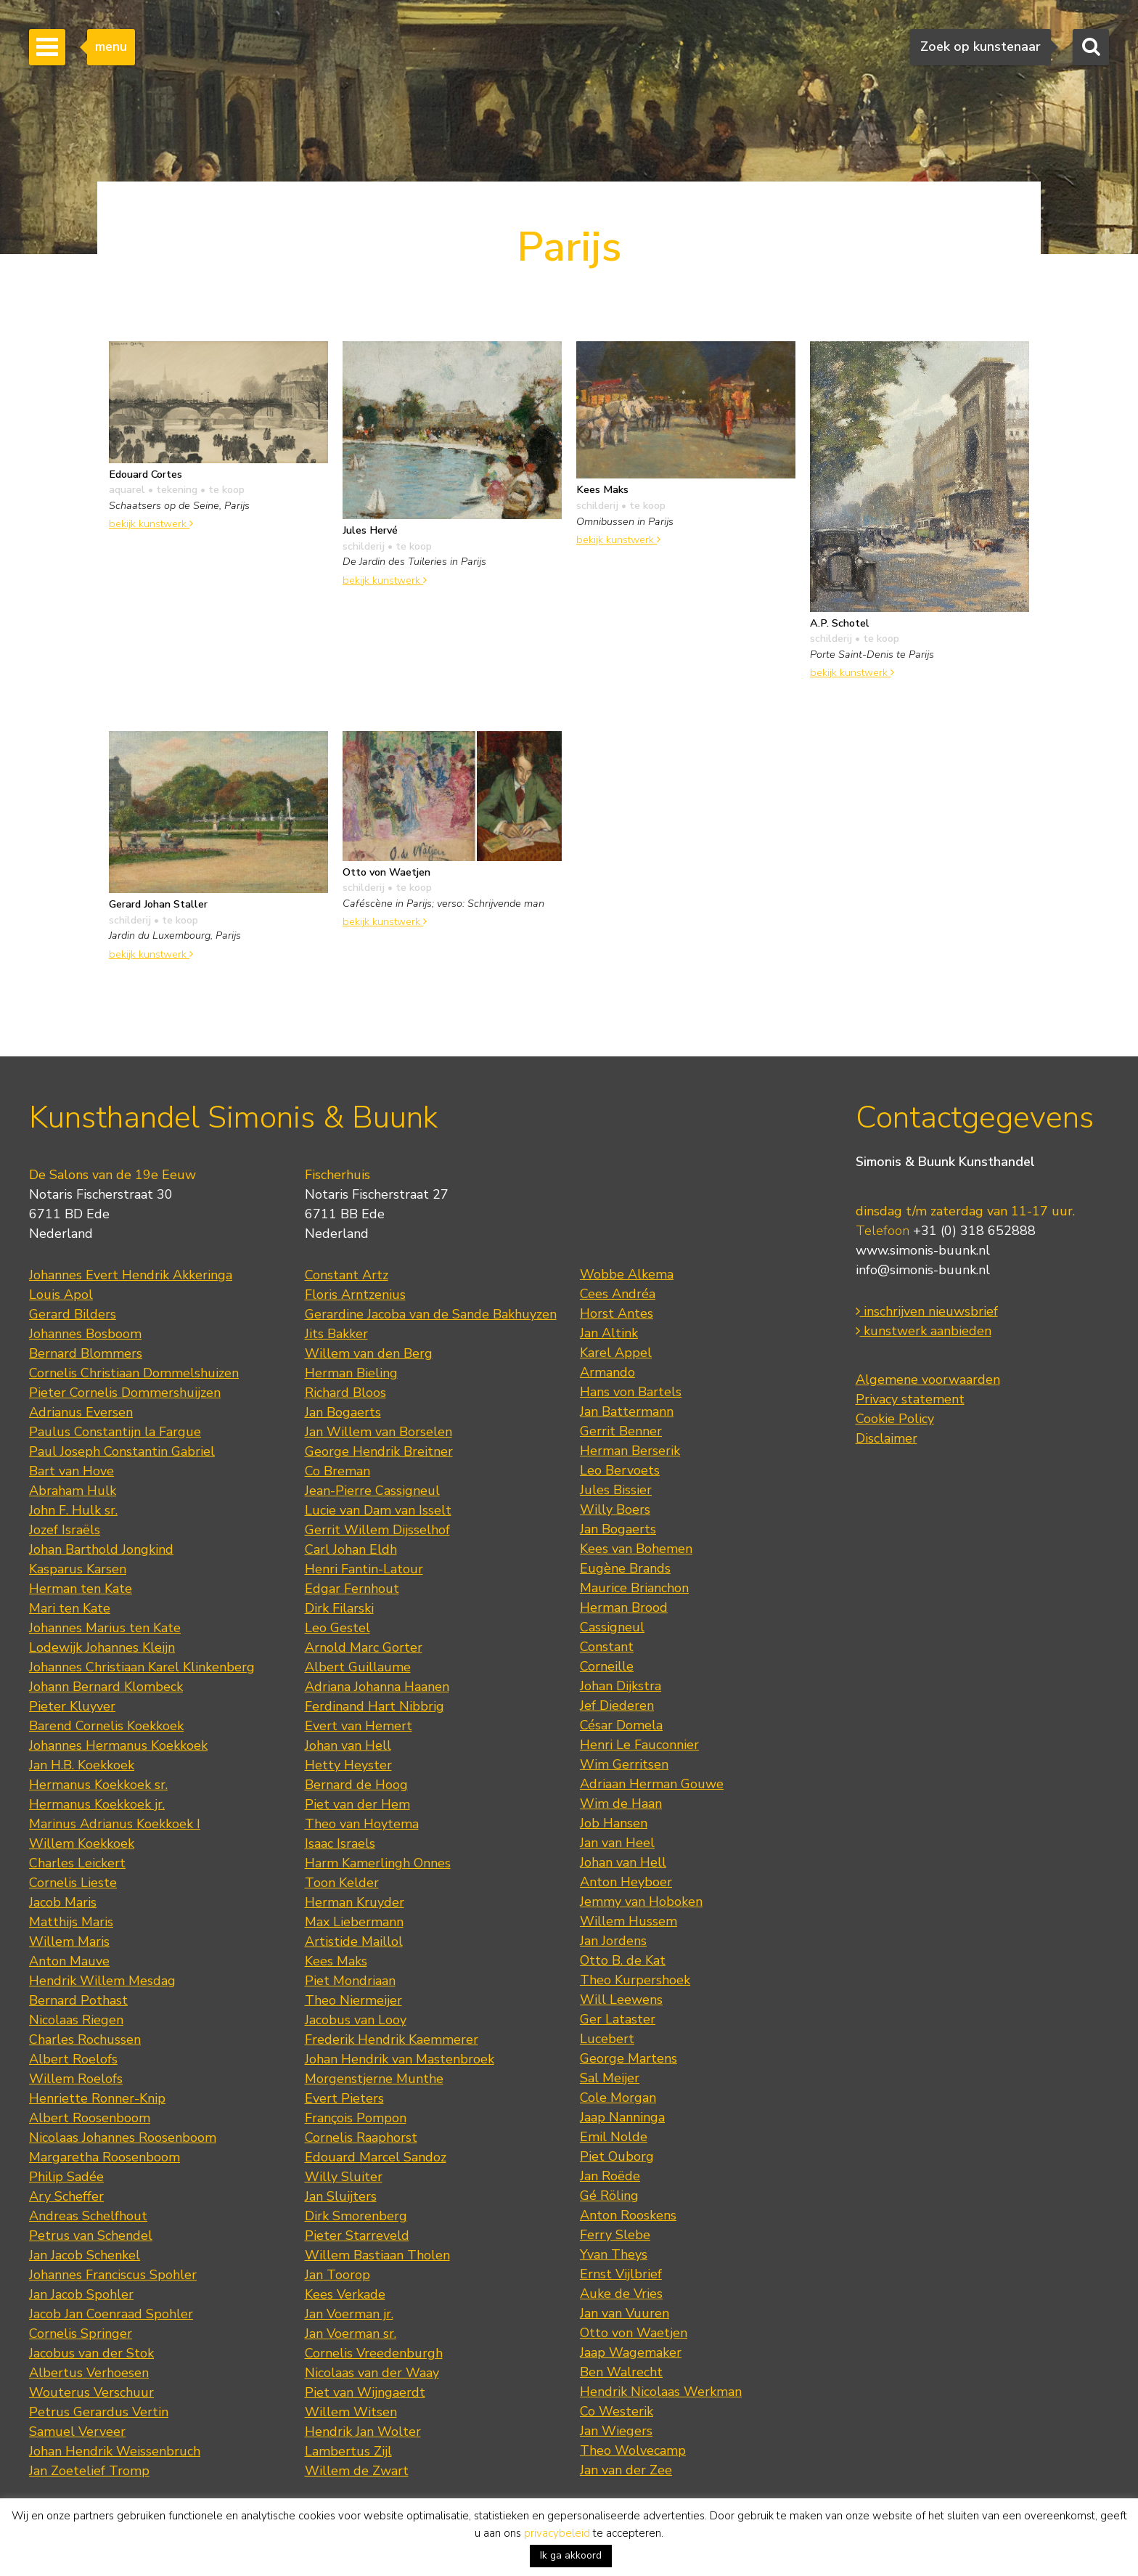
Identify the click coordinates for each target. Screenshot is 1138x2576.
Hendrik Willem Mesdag (102, 1980)
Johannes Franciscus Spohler (113, 2274)
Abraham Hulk (72, 1490)
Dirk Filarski (339, 1608)
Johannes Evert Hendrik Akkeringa (130, 1275)
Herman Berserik (630, 1450)
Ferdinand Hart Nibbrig (374, 1706)
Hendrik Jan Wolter (363, 2431)
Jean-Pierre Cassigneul (372, 1490)
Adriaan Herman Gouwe (652, 1784)
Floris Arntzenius (355, 1294)
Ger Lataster (617, 2019)
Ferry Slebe (615, 2234)
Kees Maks (336, 1961)
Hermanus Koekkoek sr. (98, 1784)
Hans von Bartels (630, 1392)
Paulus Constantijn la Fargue (115, 1431)
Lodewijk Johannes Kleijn (102, 1647)
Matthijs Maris (71, 1922)
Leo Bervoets (620, 1470)
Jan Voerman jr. (349, 2314)
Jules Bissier (616, 1490)
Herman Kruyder (354, 1902)
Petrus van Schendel (90, 2235)
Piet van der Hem (357, 1804)
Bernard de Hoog (356, 1784)
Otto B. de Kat (623, 1960)
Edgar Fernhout (352, 1588)
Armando (607, 1372)
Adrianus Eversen (81, 1412)
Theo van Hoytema (362, 1824)
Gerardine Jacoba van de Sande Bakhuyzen (431, 1314)
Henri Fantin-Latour (364, 1569)
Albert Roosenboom (89, 2118)
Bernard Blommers (85, 1353)
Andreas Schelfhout (88, 2216)
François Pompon (355, 2118)
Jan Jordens (613, 1940)
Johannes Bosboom (85, 1333)
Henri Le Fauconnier (639, 1744)
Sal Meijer (609, 2078)
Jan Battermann (627, 1411)
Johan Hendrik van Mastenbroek (399, 2059)
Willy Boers (615, 1509)
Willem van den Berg (369, 1353)
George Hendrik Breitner (379, 1451)
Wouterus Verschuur (91, 2392)
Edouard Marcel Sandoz (375, 2157)
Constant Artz (346, 1275)
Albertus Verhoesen (89, 2372)
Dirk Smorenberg (356, 2216)
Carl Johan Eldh (351, 1549)
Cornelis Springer (80, 2333)
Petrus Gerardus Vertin (98, 2412)
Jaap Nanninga (622, 2117)
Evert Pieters (344, 2098)
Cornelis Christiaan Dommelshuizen (134, 1373)
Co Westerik (616, 2411)
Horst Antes (616, 1313)
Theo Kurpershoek (635, 1980)
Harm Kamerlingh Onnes (378, 1863)
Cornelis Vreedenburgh (374, 2353)
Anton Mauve (69, 1961)
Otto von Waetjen (633, 2332)
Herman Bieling (351, 1373)
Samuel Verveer (77, 2431)
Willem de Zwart (357, 2470)
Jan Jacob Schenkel (84, 2255)
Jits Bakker (336, 1333)
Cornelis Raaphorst (361, 2137)
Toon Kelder (342, 1882)
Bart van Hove (71, 1471)
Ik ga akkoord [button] (571, 2555)
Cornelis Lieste (73, 1882)
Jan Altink (609, 1333)
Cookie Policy (895, 1418)
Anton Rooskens (628, 2215)
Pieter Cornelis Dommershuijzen (125, 1392)
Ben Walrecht (621, 2372)
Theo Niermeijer (353, 2000)
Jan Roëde (610, 2176)
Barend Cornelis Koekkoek (106, 1726)
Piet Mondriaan (350, 1980)
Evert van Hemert (358, 1726)
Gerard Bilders (72, 1314)
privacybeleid (557, 2533)
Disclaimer (886, 1438)
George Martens (628, 2058)
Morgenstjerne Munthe (374, 2078)
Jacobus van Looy (355, 2020)
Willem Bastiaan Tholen (377, 2255)
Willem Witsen (351, 2412)
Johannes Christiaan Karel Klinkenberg (142, 1667)
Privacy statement (910, 1399)
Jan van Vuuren (624, 2313)
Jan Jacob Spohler (81, 2294)
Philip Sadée (66, 2176)
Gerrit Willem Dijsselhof (377, 1529)
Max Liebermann (354, 1922)
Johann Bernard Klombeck (106, 1686)
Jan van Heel (617, 1842)
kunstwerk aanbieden (923, 1331)
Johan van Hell (348, 1745)
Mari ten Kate (69, 1608)
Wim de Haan (621, 1803)
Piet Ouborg (617, 2156)
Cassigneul (612, 1627)
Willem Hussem (628, 1921)
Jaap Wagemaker (630, 2352)
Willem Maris (69, 1941)
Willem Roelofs (76, 2078)
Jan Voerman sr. (350, 2333)
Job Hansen (613, 1823)
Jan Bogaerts (343, 1412)
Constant (607, 1646)
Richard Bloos (345, 1392)
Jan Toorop (337, 2274)
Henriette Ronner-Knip (97, 2098)
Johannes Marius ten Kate (105, 1628)
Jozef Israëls (64, 1529)
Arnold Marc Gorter (363, 1647)
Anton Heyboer (626, 1882)
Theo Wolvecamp (633, 2450)
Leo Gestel (337, 1628)
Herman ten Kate (80, 1588)
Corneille (607, 1666)
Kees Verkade (345, 2294)
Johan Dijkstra (620, 1686)
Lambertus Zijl (348, 2451)
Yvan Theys (613, 2254)
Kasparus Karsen (77, 1569)
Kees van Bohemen (636, 1548)
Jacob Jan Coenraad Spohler (111, 2314)
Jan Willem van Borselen (378, 1431)
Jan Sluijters (341, 2196)
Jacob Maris (63, 1902)
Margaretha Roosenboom (104, 2157)
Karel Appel (616, 1352)
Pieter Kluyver (72, 1706)
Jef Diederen (617, 1705)
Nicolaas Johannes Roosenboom (122, 2137)
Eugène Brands (625, 1568)
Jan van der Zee (626, 2470)
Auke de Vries (621, 2293)
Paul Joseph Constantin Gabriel (122, 1451)
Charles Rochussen (85, 2039)
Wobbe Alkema (627, 1274)
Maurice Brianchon (634, 1588)
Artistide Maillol (354, 1941)
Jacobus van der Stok (91, 2353)
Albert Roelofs (73, 2059)
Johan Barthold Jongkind (101, 1549)
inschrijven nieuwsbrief (927, 1311)
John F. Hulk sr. (73, 1510)
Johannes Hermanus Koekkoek (118, 1745)
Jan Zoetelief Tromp (89, 2470)
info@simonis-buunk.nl (923, 1270)
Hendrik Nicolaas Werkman (661, 2391)
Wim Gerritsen (624, 1764)
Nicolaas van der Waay (372, 2372)
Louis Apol (61, 1294)
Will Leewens (621, 1999)
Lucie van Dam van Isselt (378, 1510)
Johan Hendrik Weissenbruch (114, 2451)
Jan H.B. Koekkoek (81, 1765)
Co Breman (337, 1471)
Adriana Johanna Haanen (377, 1686)
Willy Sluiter (343, 2176)
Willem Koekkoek (81, 1843)
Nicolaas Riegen (76, 2020)
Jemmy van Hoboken (641, 1901)
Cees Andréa (617, 1294)
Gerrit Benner (621, 1431)
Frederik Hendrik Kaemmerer (391, 2039)
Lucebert (607, 2038)
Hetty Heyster (348, 1765)
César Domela (621, 1725)
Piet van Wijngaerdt (365, 2392)
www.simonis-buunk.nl (923, 1250)
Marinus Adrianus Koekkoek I (114, 1824)
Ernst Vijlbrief (621, 2274)
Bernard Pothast (78, 2000)
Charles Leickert (77, 1863)
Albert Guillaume (358, 1667)
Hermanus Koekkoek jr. (97, 1804)
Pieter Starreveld (357, 2235)
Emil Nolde (613, 2136)
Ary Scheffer (66, 2196)
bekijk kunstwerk (151, 523)
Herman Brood (624, 1607)
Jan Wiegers (616, 2431)
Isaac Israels (340, 1843)
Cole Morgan (618, 2097)
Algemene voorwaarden (928, 1379)
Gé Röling (609, 2195)
